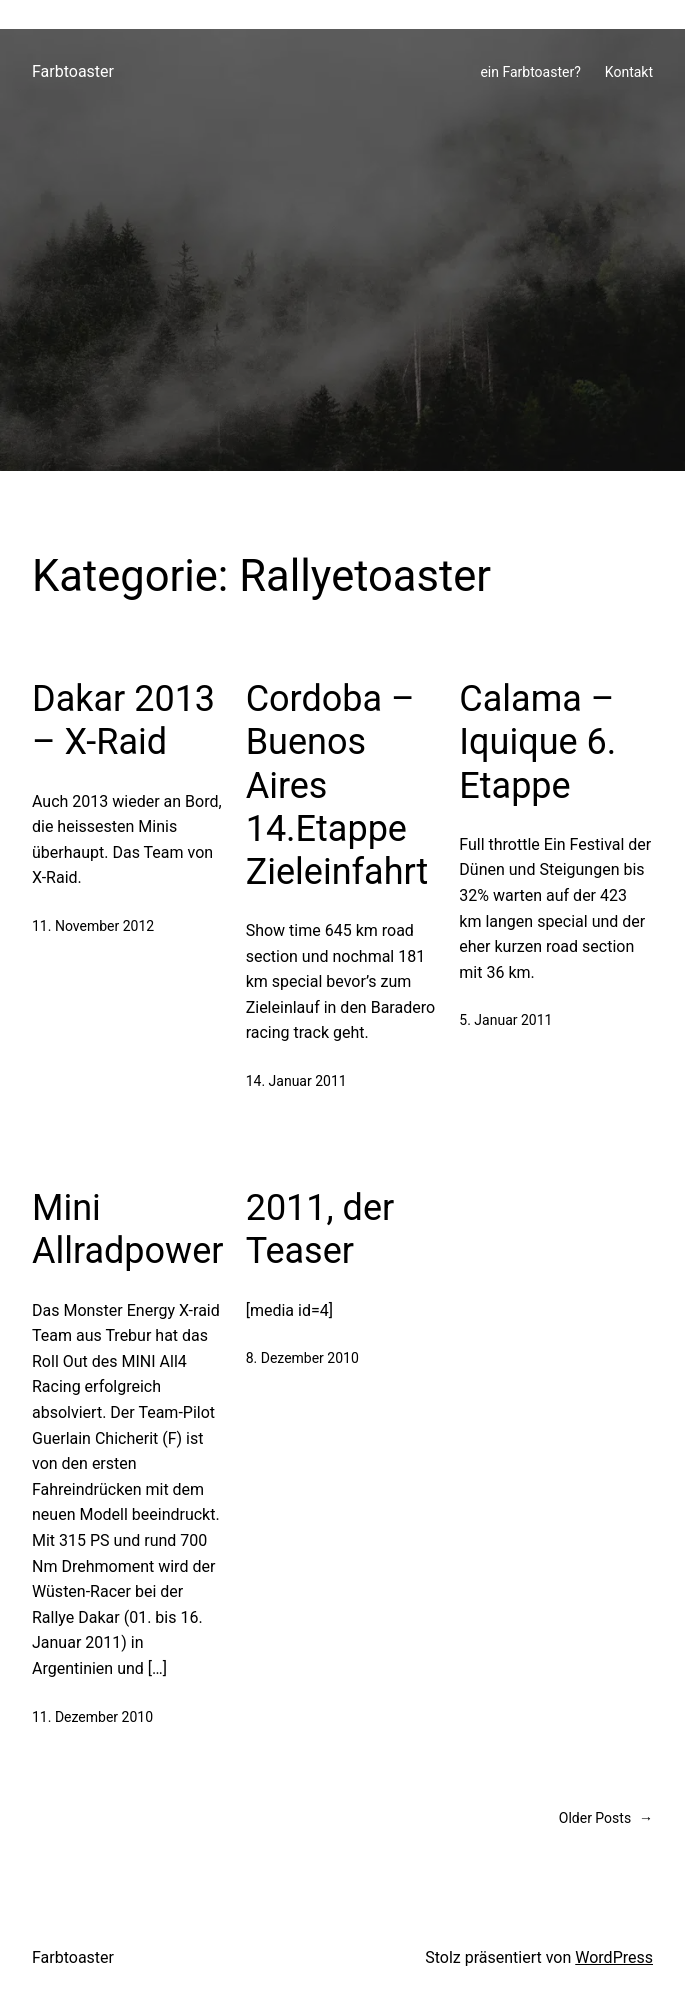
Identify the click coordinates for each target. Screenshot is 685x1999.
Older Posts (606, 1818)
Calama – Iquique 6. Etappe (537, 742)
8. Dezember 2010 (302, 1358)
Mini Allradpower (127, 1229)
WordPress (614, 1957)
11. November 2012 (93, 926)
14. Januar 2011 (296, 1081)
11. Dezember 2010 (92, 1717)
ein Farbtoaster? (530, 72)
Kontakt (629, 72)
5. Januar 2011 (505, 1020)
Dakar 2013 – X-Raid (123, 720)
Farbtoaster (73, 71)
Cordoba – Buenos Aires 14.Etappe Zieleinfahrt (337, 785)
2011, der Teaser (320, 1229)
